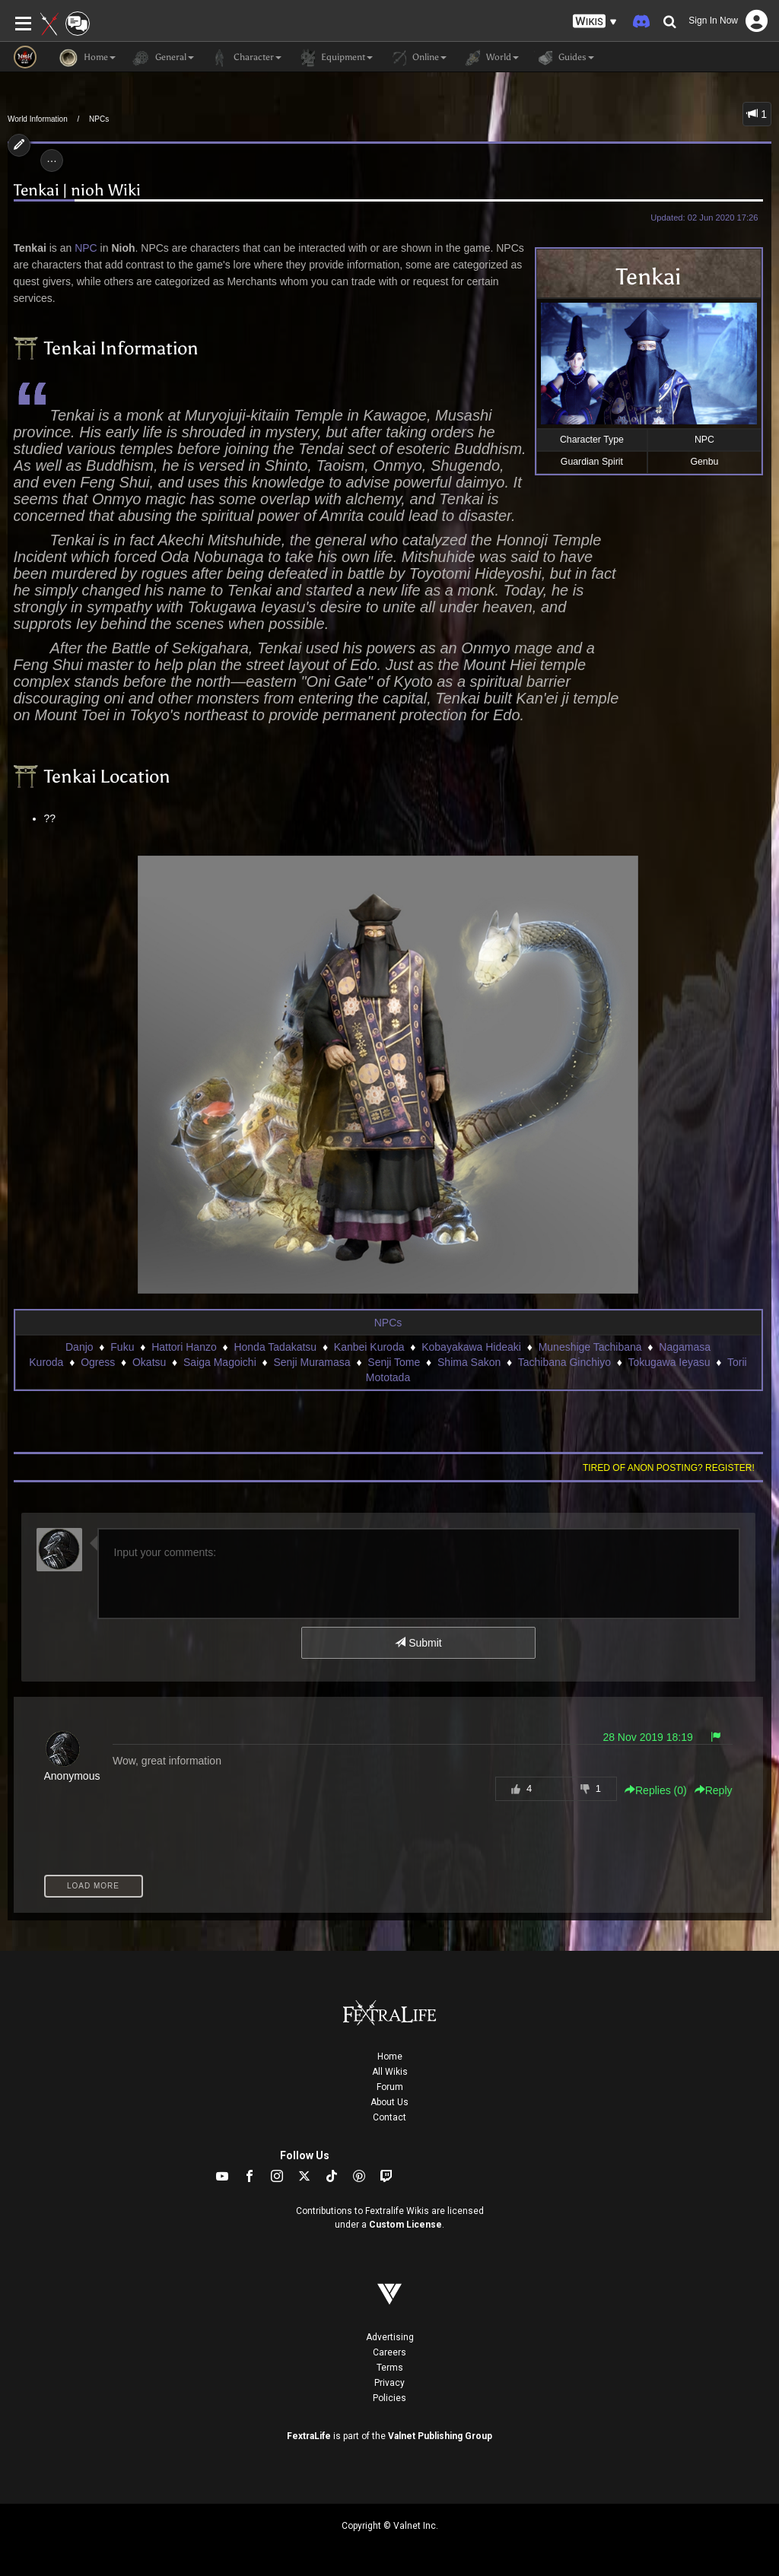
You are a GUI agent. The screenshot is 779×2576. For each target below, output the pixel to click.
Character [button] (245, 58)
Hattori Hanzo (184, 1347)
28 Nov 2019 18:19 (647, 1737)
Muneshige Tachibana (590, 1347)
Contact (389, 2117)
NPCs (99, 119)
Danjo (79, 1347)
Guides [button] (564, 58)
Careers (389, 2352)
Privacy (389, 2382)
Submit (418, 1643)
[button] (594, 21)
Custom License (405, 2224)
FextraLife (309, 2436)
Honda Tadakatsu (275, 1347)
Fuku (122, 1347)
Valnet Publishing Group (440, 2436)
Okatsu (149, 1362)
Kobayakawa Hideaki (471, 1347)
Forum (390, 2087)
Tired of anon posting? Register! (669, 1468)
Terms (390, 2367)
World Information (38, 119)
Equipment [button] (335, 58)
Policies (389, 2398)
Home (389, 2056)
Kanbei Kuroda (369, 1347)
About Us (389, 2102)
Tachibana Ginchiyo (564, 1362)
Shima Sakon (469, 1362)
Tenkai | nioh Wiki (77, 190)
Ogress (98, 1362)
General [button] (162, 58)
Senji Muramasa (311, 1362)
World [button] (490, 58)
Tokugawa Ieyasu (669, 1362)
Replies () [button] (656, 1790)
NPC (86, 248)
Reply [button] (714, 1790)
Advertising (390, 2337)
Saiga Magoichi (219, 1362)
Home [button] (87, 58)
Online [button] (417, 58)
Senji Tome (393, 1362)
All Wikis (390, 2071)
